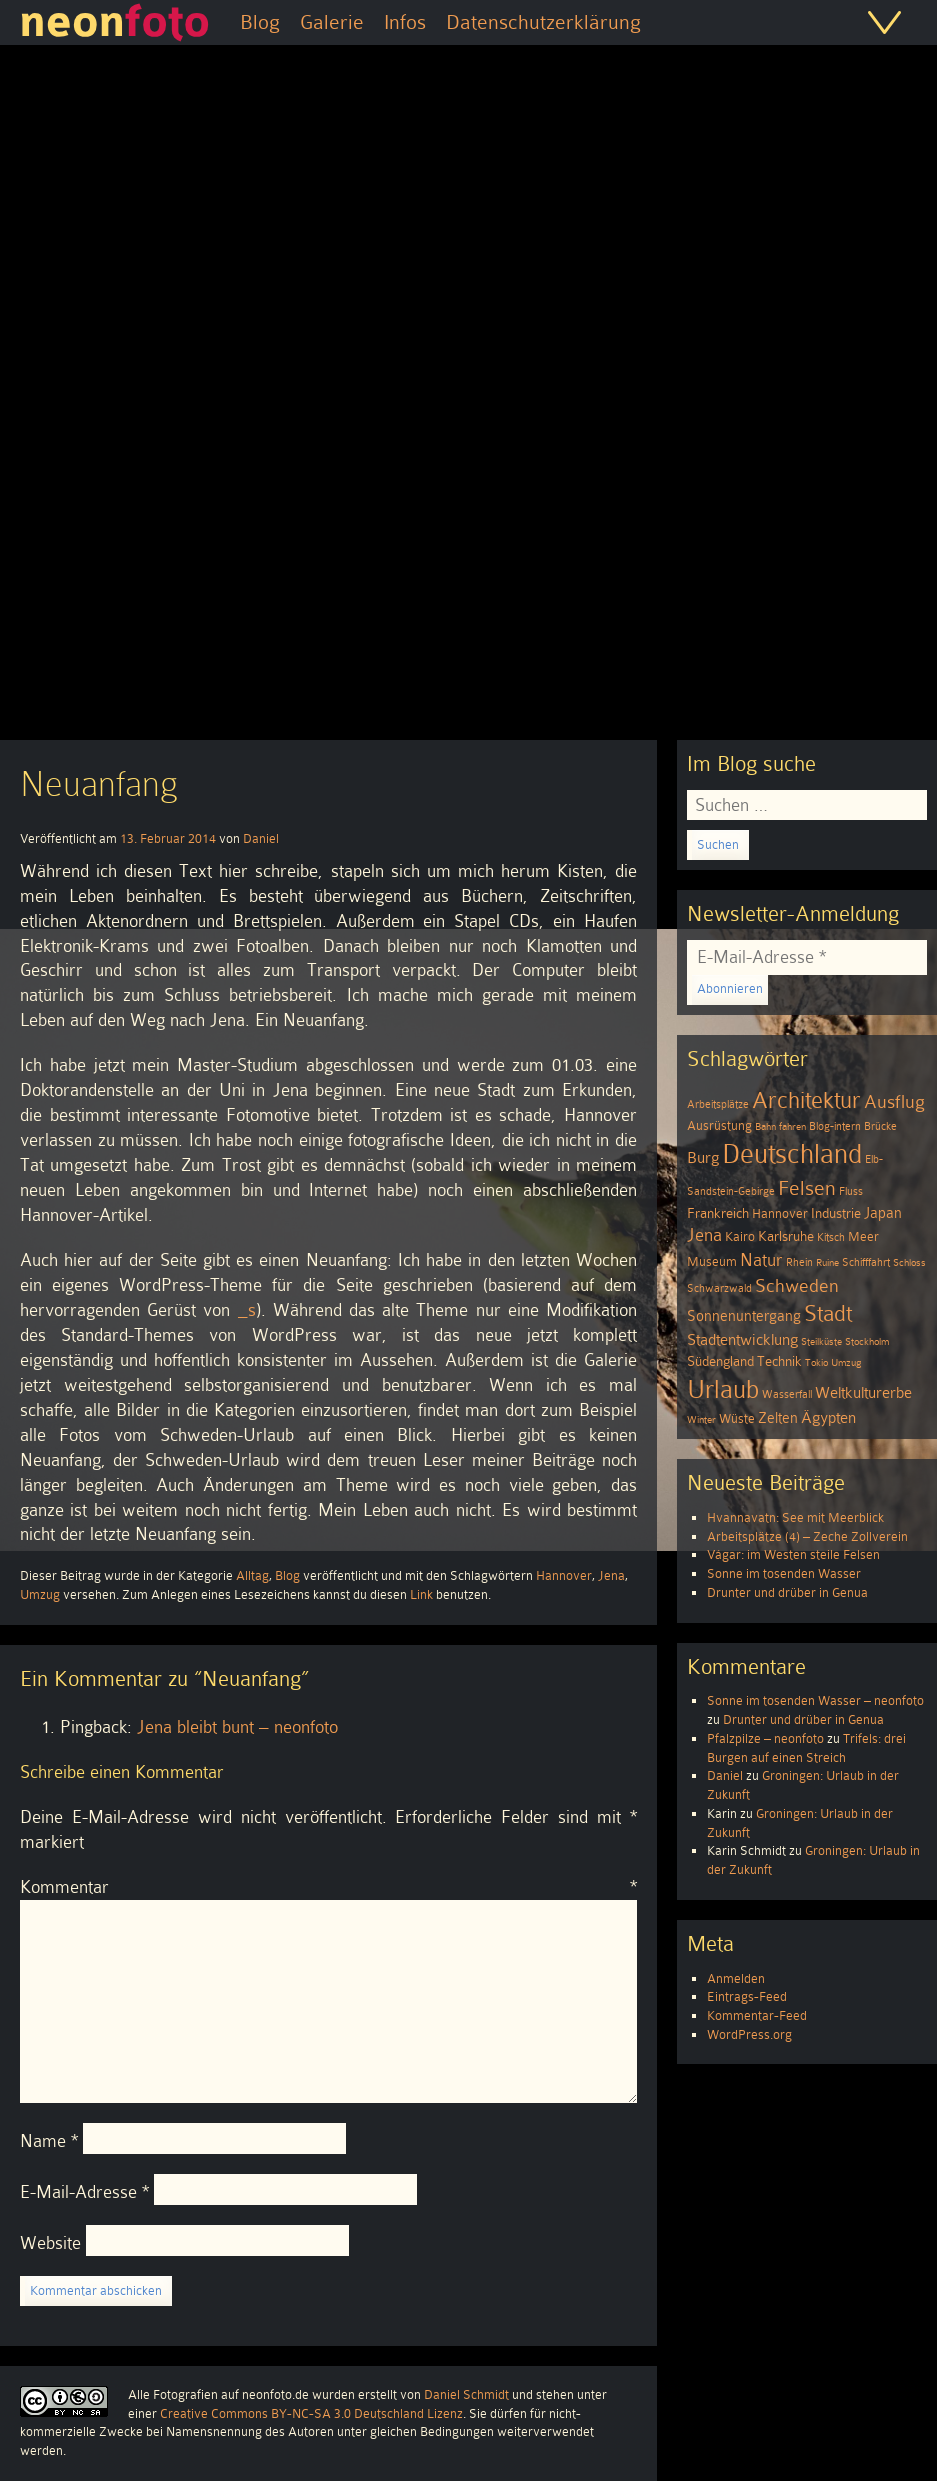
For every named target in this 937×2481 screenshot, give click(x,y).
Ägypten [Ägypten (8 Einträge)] (828, 1417)
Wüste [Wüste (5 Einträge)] (737, 1419)
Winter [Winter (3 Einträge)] (701, 1419)
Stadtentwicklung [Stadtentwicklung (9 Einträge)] (742, 1340)
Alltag (252, 1575)
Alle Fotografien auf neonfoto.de (218, 2394)
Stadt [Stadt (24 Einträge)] (828, 1313)
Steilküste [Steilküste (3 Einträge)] (821, 1341)
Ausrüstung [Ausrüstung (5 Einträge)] (719, 1126)
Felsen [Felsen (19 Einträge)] (807, 1188)
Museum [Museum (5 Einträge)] (712, 1262)
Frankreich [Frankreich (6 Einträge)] (718, 1213)
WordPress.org (749, 2034)
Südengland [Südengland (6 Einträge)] (720, 1361)
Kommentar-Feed (757, 2015)
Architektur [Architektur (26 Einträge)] (806, 1100)
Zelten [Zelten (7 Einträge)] (778, 1418)
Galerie (332, 22)
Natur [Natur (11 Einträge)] (761, 1260)
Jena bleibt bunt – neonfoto (237, 1727)
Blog (260, 22)
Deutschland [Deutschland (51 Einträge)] (792, 1154)
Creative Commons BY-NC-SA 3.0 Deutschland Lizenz (311, 2413)
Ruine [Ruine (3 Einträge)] (827, 1262)
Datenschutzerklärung (543, 22)
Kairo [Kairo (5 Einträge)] (740, 1237)
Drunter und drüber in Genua (787, 1592)
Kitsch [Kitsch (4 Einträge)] (831, 1237)
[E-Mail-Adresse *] (807, 957)
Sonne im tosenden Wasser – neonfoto (815, 1700)
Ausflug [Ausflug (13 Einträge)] (894, 1101)
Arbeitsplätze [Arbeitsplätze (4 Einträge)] (718, 1104)
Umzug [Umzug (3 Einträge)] (846, 1362)
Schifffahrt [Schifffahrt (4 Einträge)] (866, 1262)
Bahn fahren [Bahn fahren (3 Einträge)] (780, 1126)
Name (49, 2141)
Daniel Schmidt (466, 2394)
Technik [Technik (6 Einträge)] (779, 1361)
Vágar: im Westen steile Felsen (793, 1554)
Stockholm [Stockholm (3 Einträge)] (867, 1341)
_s (247, 1310)
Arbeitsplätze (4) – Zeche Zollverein (807, 1536)
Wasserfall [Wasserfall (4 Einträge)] (787, 1394)
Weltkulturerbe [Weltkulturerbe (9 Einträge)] (863, 1393)
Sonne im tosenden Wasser (784, 1573)
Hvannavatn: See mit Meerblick (795, 1517)
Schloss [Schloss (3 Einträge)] (909, 1262)
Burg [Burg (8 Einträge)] (703, 1157)
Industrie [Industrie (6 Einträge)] (836, 1213)
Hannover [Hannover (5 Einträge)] (780, 1214)
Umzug (40, 1594)
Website (50, 2243)
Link (421, 1594)
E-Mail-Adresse (84, 2192)
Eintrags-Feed (747, 1996)
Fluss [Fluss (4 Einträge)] (851, 1191)
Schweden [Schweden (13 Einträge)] (797, 1285)
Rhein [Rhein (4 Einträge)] (799, 1262)
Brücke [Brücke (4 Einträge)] (880, 1126)
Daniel (261, 838)
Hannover (564, 1575)
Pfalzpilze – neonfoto (765, 1738)
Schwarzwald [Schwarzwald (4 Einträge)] (719, 1288)
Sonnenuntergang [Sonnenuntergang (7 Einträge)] (744, 1316)
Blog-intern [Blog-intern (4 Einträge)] (835, 1126)
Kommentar (328, 1887)
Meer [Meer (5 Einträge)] (863, 1237)
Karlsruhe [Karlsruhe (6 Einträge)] (786, 1236)
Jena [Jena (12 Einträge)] (704, 1235)
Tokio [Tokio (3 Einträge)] (816, 1362)
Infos (405, 22)
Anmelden (736, 1978)
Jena (611, 1575)
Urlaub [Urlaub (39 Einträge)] (723, 1389)
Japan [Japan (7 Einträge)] (883, 1213)
